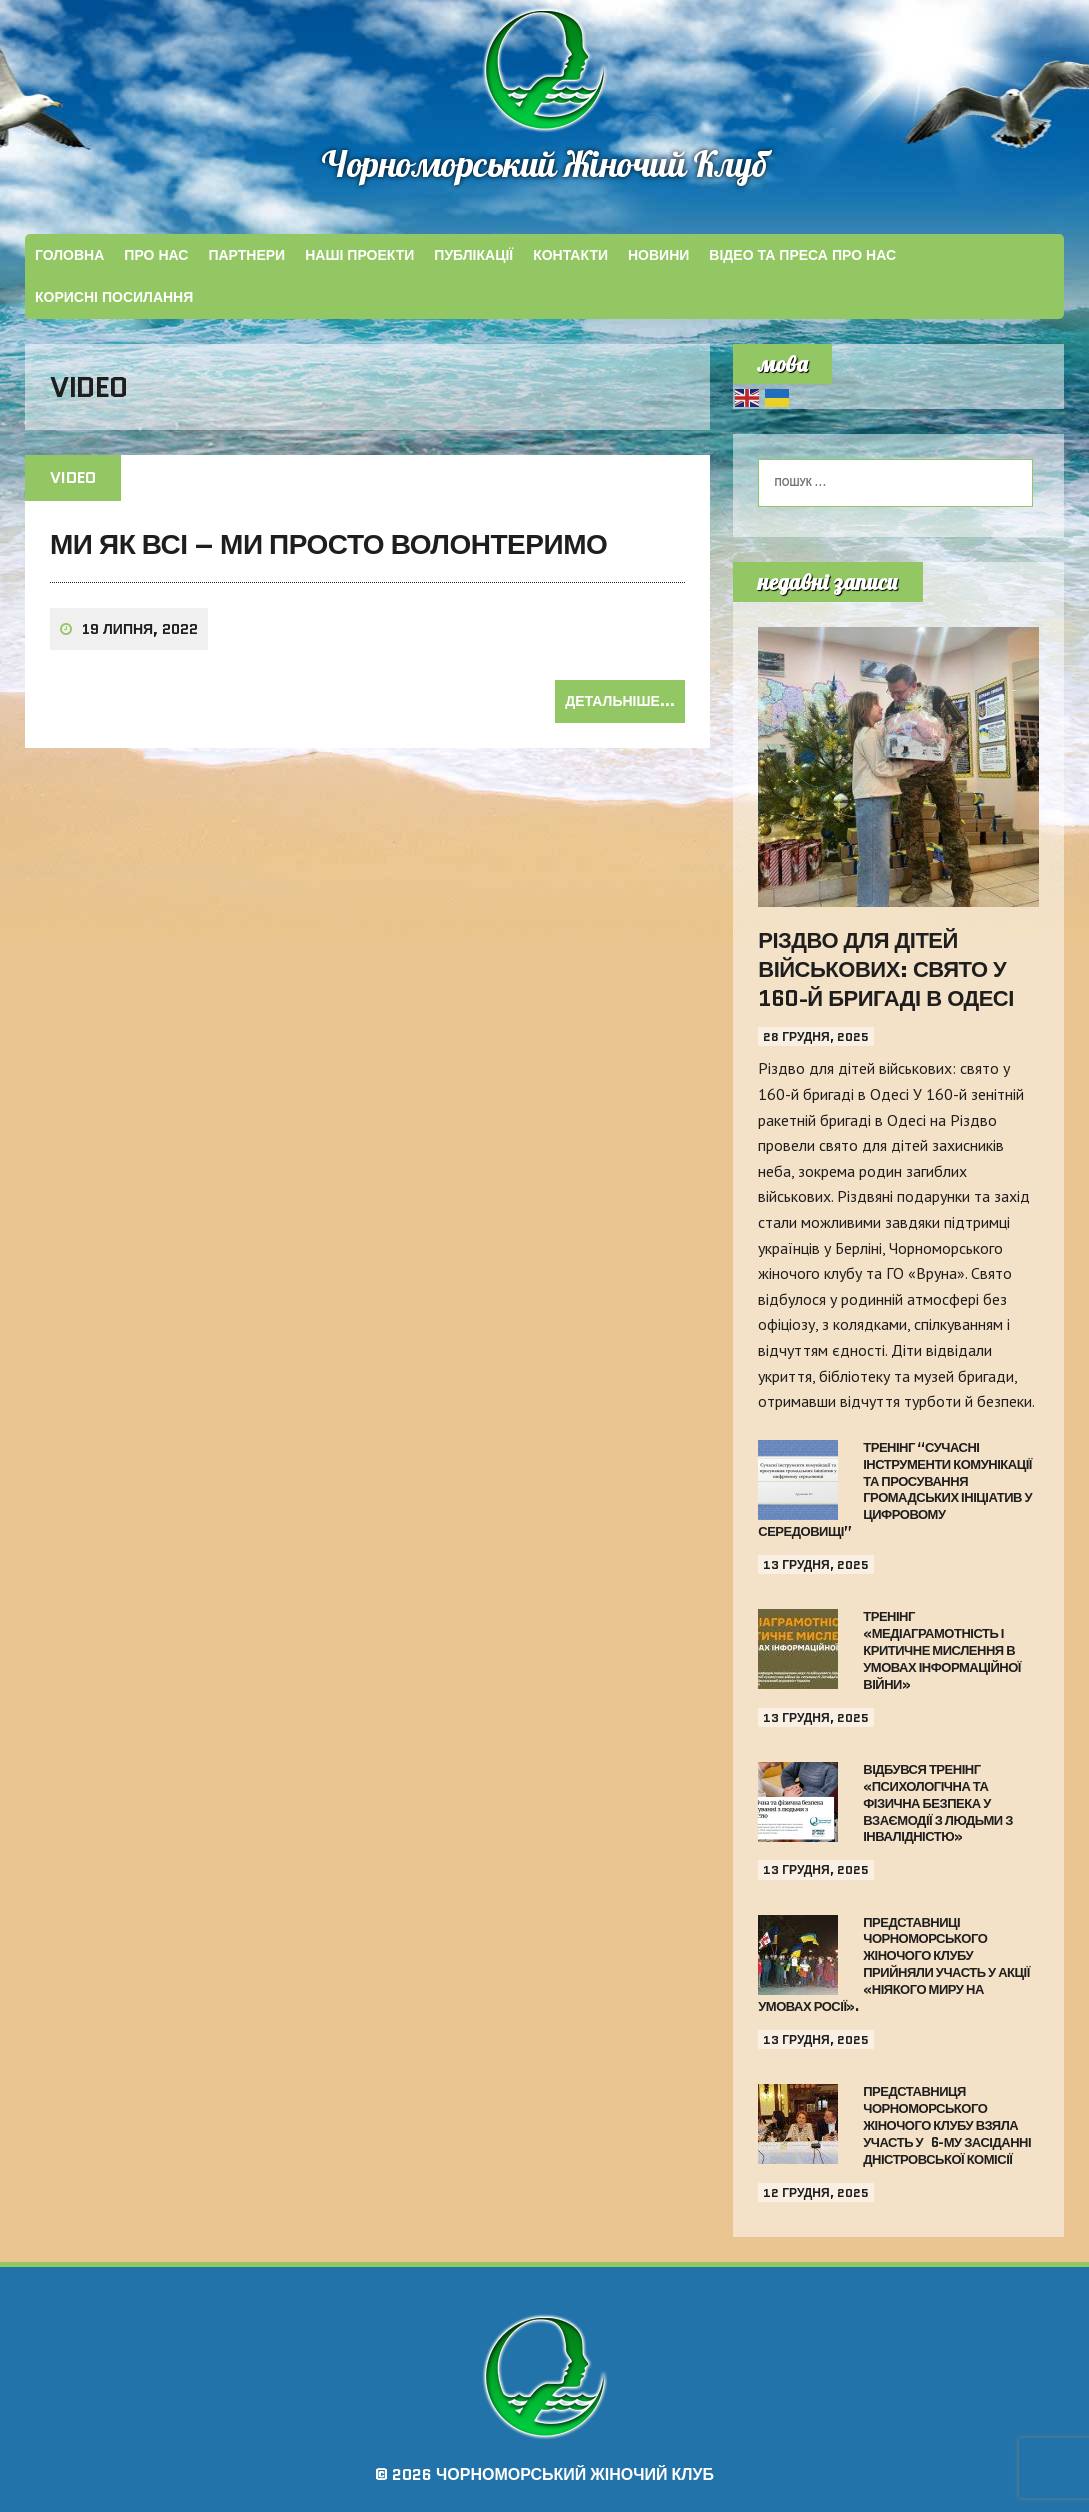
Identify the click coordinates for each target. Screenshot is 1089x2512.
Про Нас (156, 255)
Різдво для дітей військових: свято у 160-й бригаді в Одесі (886, 969)
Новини (658, 255)
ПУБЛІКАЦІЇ (473, 255)
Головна (69, 255)
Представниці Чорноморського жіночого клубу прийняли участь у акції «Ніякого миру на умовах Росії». (894, 1964)
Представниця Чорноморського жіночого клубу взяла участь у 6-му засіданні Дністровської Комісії (947, 2125)
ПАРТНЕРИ (246, 255)
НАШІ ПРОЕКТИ (359, 255)
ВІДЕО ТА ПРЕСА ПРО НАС (802, 255)
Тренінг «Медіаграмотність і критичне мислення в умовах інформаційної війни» (942, 1650)
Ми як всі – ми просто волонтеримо (328, 544)
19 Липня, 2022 (140, 629)
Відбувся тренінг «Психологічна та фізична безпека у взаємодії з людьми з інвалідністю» (938, 1803)
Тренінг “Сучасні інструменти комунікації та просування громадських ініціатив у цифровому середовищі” (895, 1489)
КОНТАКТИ (570, 255)
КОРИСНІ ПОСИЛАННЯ (114, 297)
